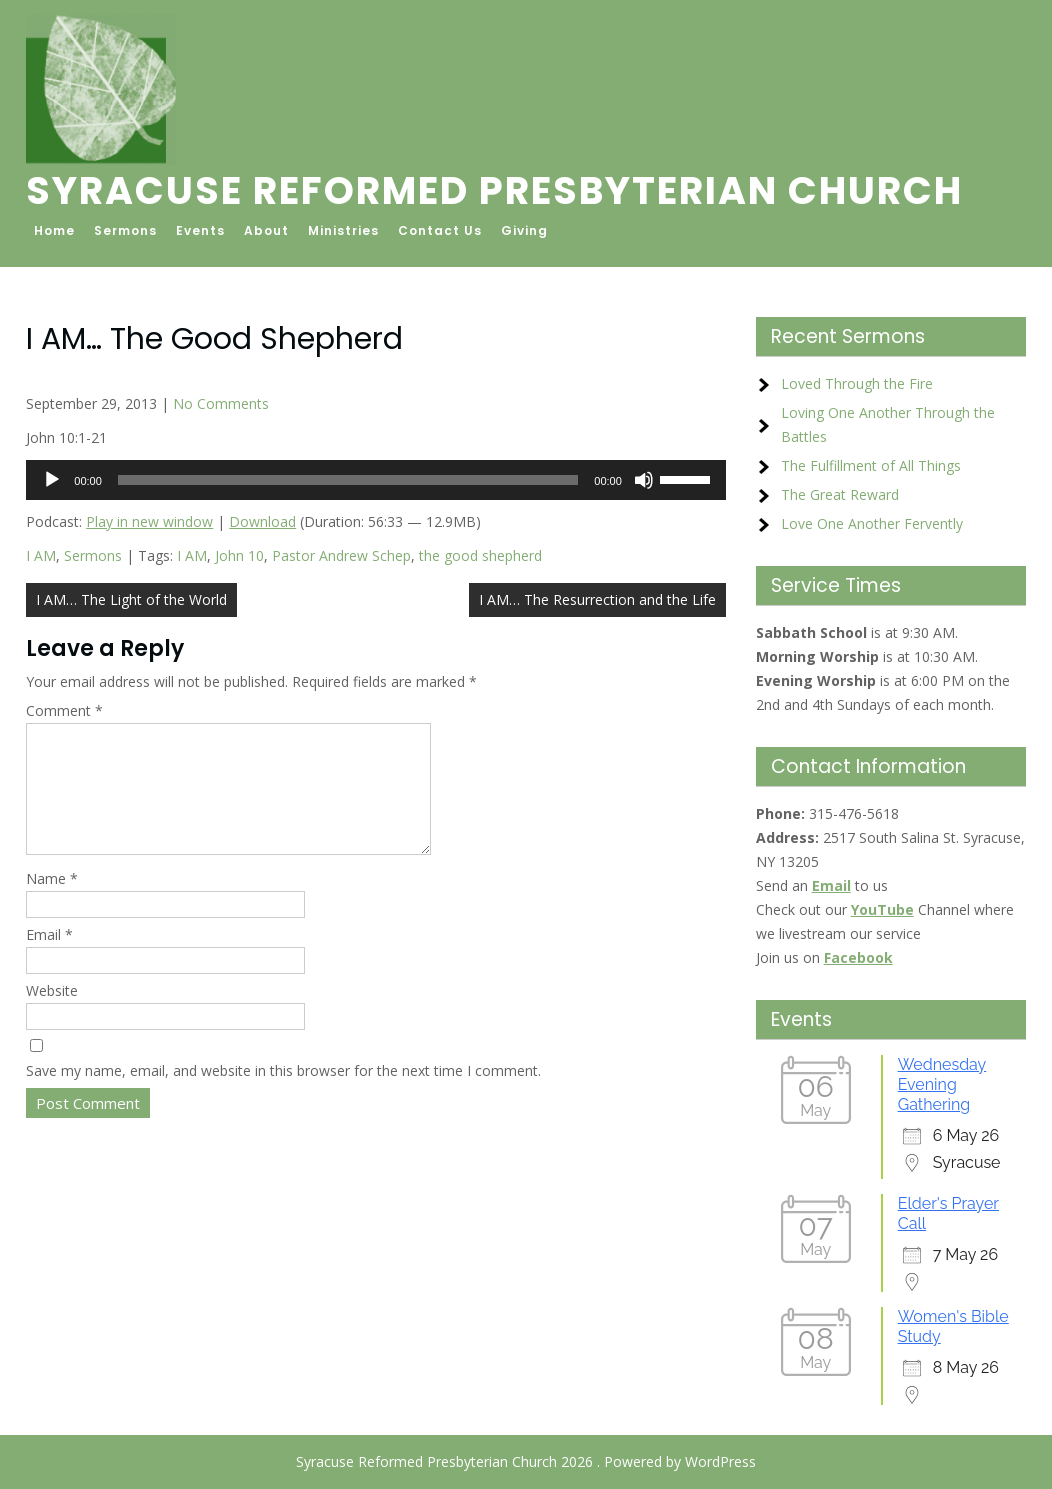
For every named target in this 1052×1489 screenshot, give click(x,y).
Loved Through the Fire (857, 383)
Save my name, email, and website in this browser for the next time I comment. (283, 1094)
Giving (524, 230)
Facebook (858, 957)
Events (200, 230)
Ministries (343, 230)
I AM (41, 555)
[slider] (348, 480)
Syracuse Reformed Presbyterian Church (494, 190)
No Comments (221, 403)
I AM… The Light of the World (131, 599)
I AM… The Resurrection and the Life (597, 599)
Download (262, 521)
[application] (376, 480)
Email (49, 958)
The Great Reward (840, 494)
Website (52, 1014)
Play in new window (149, 521)
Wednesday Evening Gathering (942, 1084)
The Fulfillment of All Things (871, 465)
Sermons (125, 230)
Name (52, 902)
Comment (64, 710)
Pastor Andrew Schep (341, 555)
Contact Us (440, 230)
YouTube (882, 909)
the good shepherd (480, 555)
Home (54, 230)
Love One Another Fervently (872, 523)
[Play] (52, 480)
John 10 (239, 555)
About (266, 230)
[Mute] (644, 480)
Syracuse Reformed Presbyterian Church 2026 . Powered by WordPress (526, 1461)
